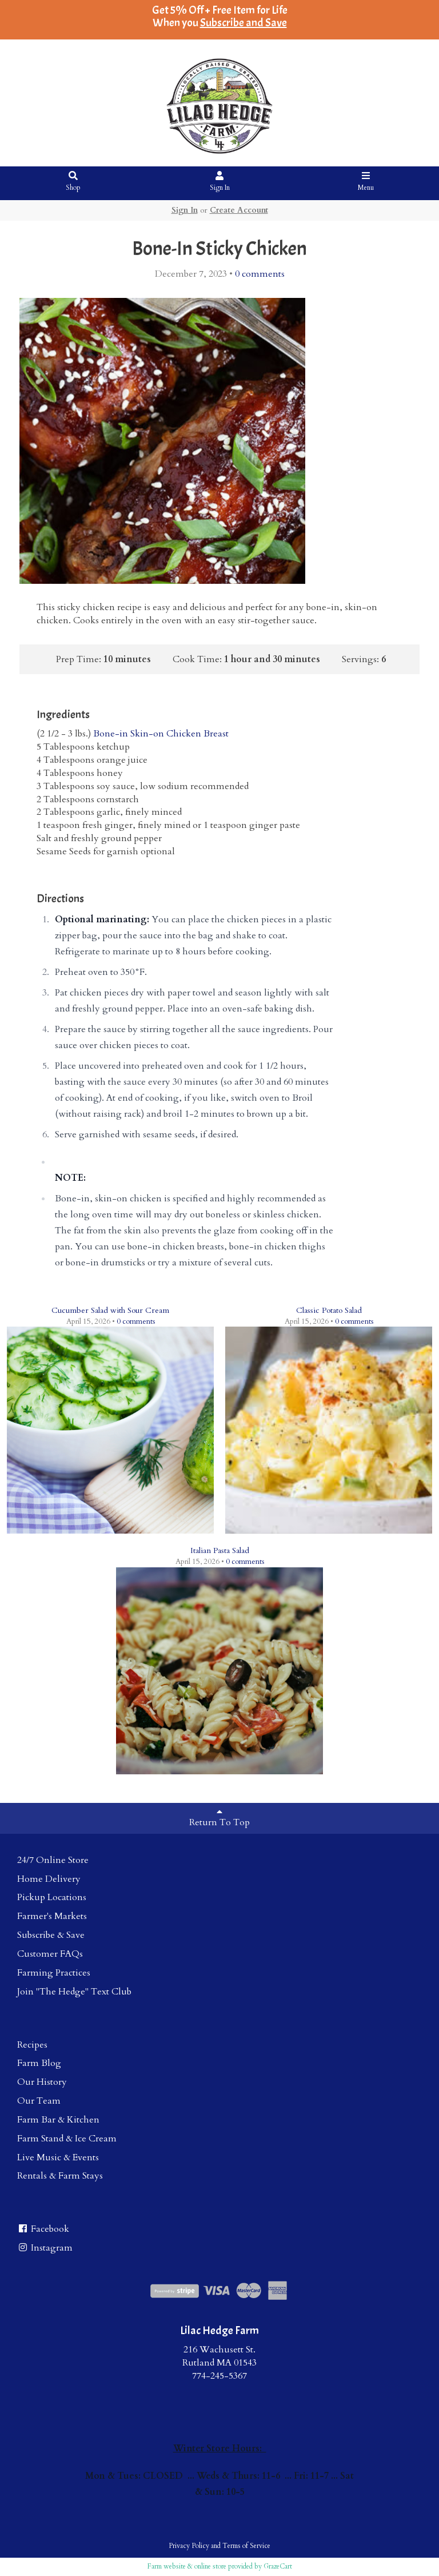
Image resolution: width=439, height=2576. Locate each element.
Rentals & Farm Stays (60, 2175)
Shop (73, 182)
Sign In (220, 182)
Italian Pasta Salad (219, 1550)
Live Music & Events (58, 2157)
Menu (366, 182)
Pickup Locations (51, 1897)
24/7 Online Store (53, 1860)
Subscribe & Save (51, 1935)
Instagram (45, 2247)
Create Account (239, 210)
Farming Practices (53, 1972)
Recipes (32, 2044)
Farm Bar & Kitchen (58, 2119)
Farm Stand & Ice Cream (67, 2138)
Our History (42, 2082)
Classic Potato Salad (329, 1310)
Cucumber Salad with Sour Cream (110, 1310)
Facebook (43, 2229)
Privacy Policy (189, 2545)
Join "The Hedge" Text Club (74, 1991)
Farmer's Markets (52, 1916)
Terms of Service (246, 2545)
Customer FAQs (50, 1954)
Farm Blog (39, 2063)
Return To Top (219, 1818)
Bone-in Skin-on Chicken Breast (161, 733)
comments (260, 274)
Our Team (39, 2101)
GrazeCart (278, 2566)
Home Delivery (49, 1879)
